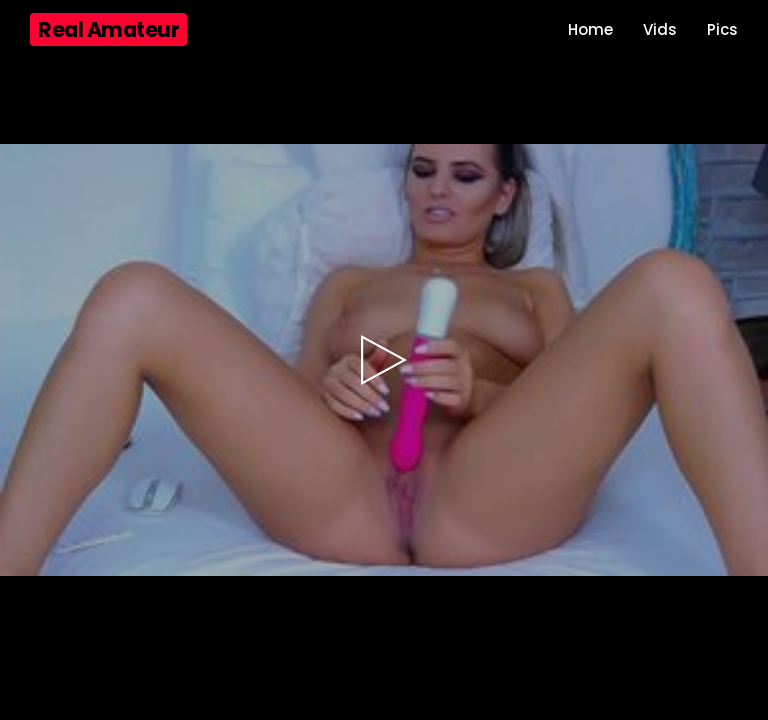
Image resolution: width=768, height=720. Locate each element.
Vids (660, 29)
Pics (722, 29)
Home (590, 29)
